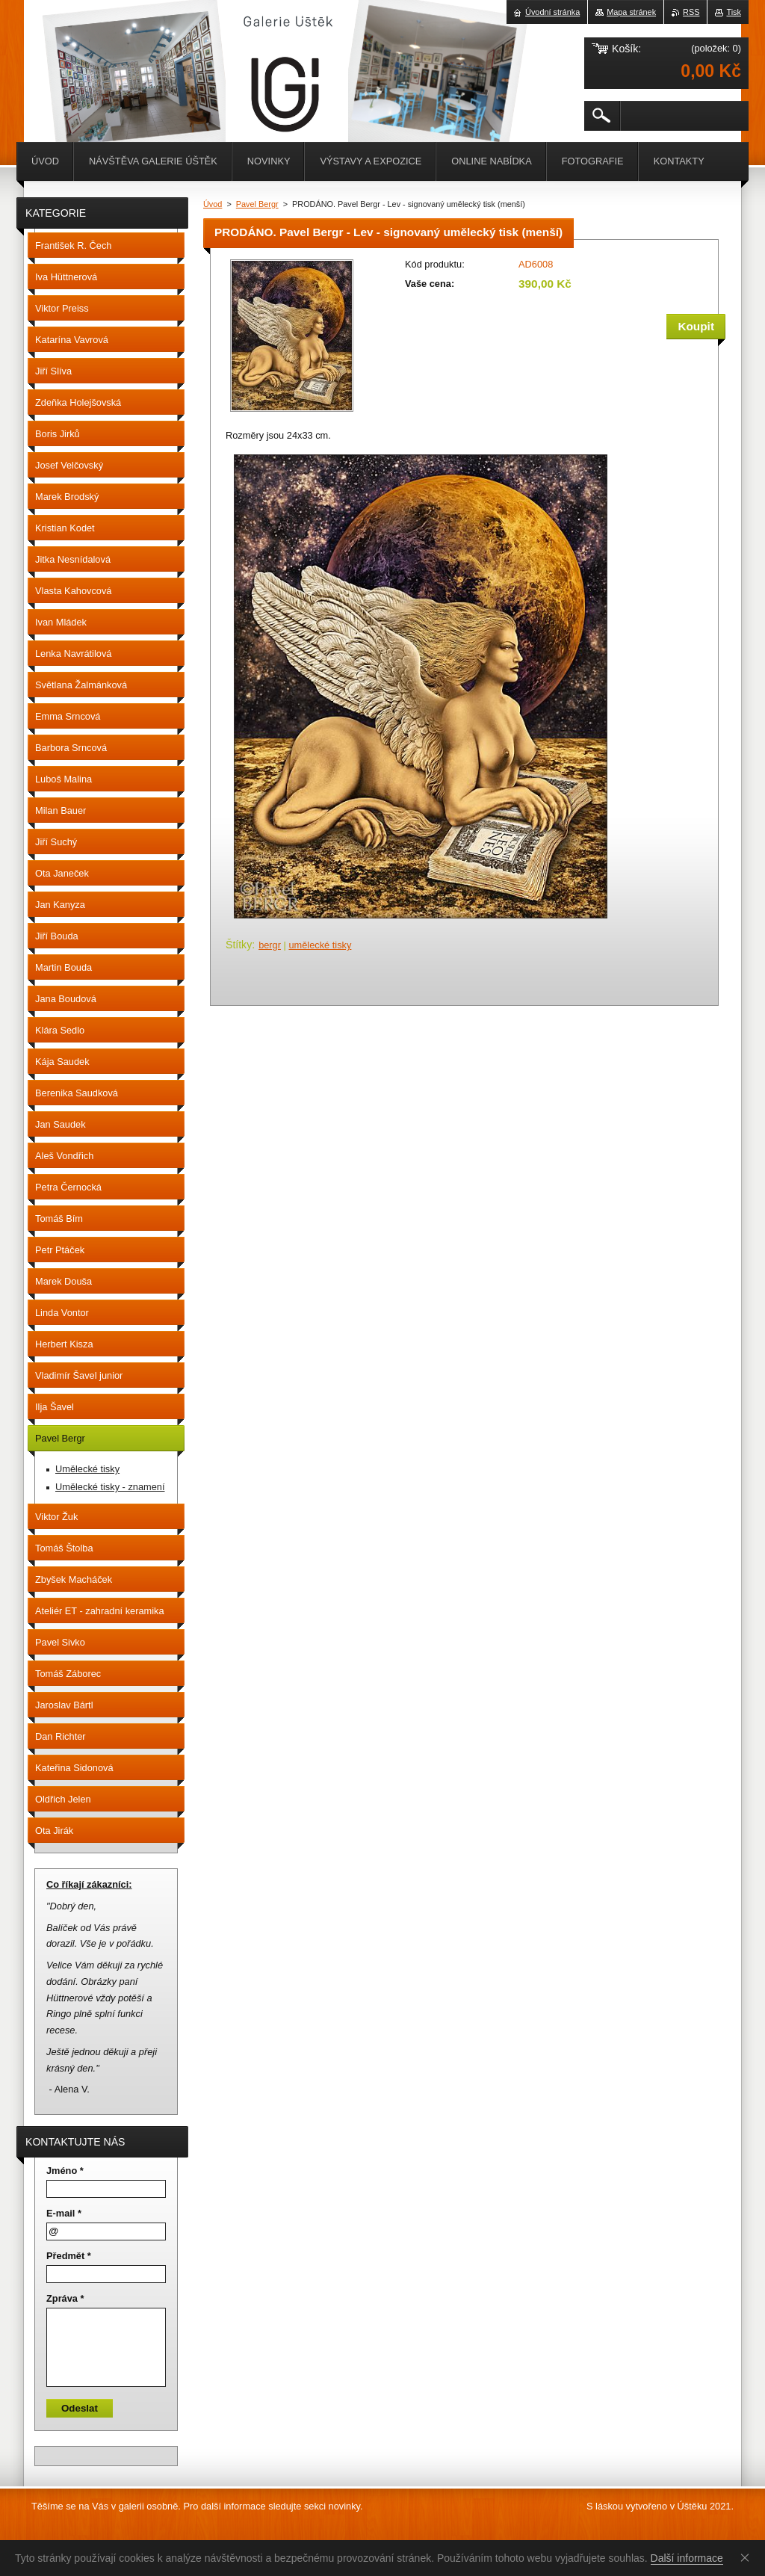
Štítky (239, 945)
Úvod (212, 204)
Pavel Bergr (257, 204)
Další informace (687, 2558)
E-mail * (63, 2213)
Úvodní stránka (552, 11)
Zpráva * (65, 2298)
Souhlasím (748, 2557)
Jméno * (65, 2170)
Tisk (733, 11)
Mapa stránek (631, 11)
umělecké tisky (319, 945)
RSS (691, 11)
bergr (269, 945)
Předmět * (68, 2255)
